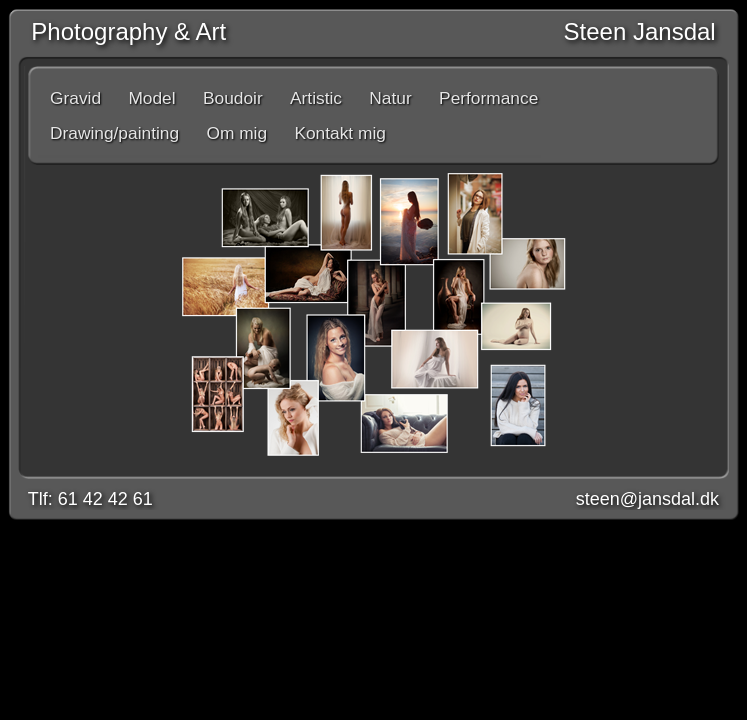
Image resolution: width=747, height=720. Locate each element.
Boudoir (233, 98)
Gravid (75, 98)
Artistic (316, 98)
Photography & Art (122, 31)
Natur (390, 98)
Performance (488, 98)
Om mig (236, 133)
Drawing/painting (114, 133)
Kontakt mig (340, 133)
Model (151, 98)
